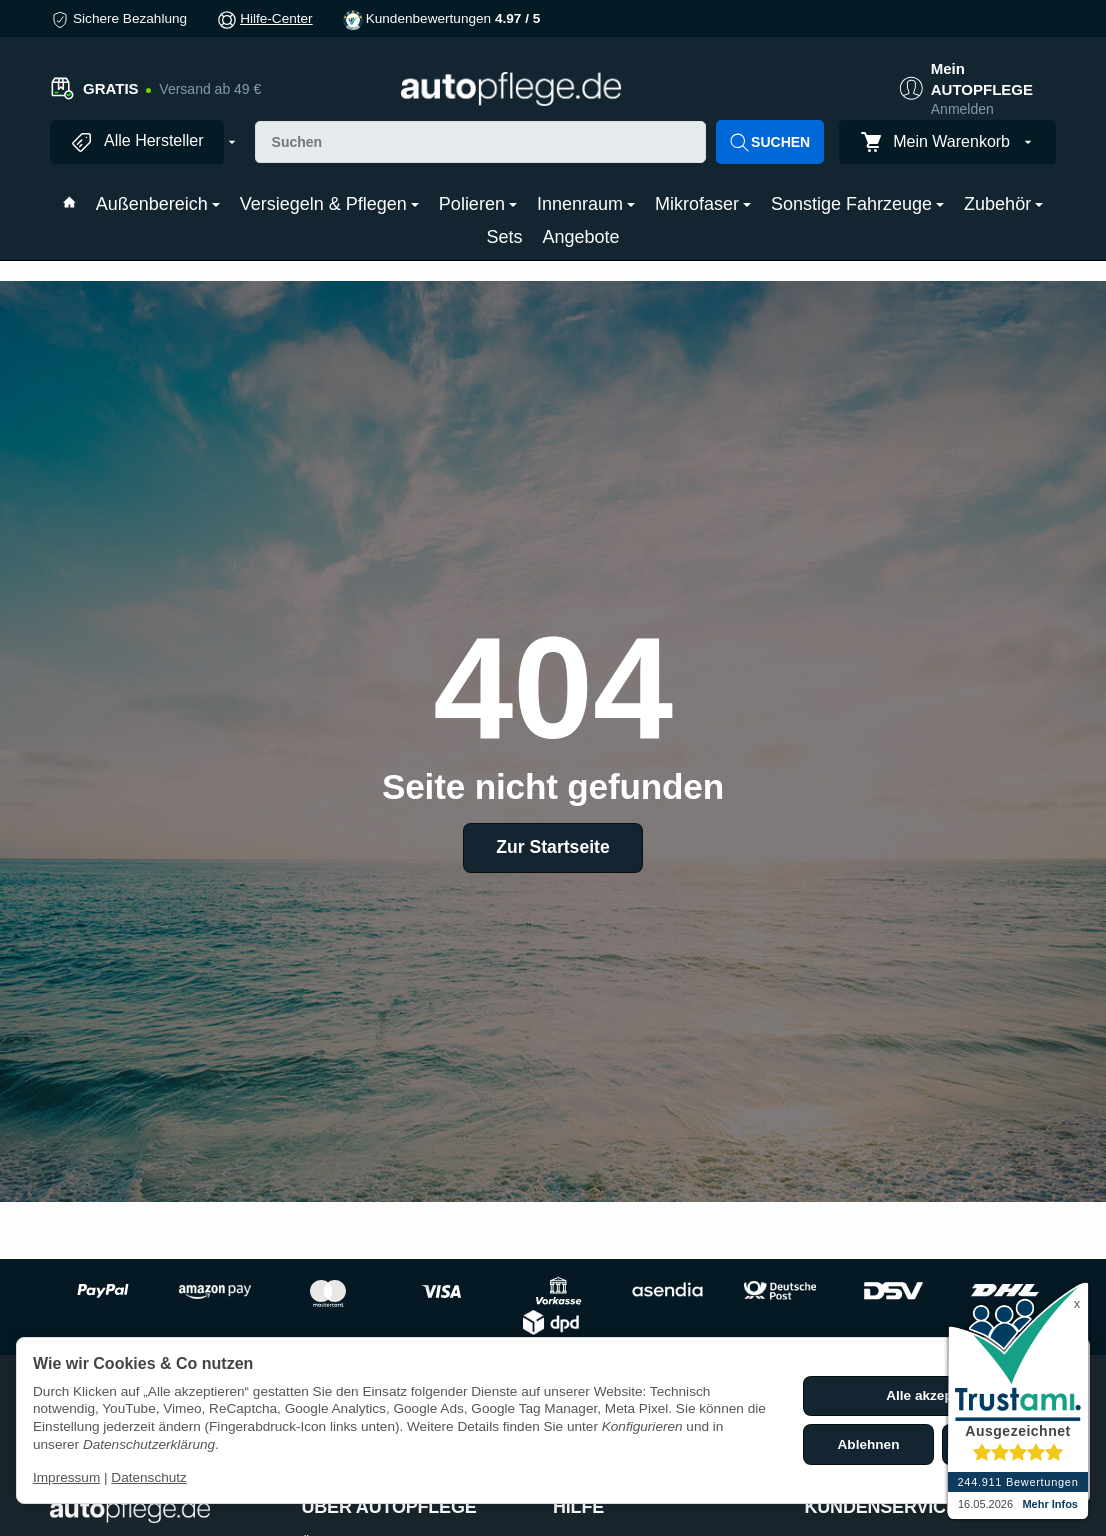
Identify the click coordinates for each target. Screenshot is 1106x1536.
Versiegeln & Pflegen (329, 204)
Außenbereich (158, 204)
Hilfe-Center (276, 18)
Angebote (580, 237)
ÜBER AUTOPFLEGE (389, 1507)
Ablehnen (869, 1444)
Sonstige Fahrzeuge (857, 204)
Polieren (478, 204)
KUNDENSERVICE (881, 1507)
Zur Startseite (552, 847)
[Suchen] (481, 142)
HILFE (578, 1507)
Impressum (66, 1477)
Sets (504, 237)
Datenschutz (149, 1477)
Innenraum (586, 204)
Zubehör (1003, 204)
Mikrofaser (703, 204)
